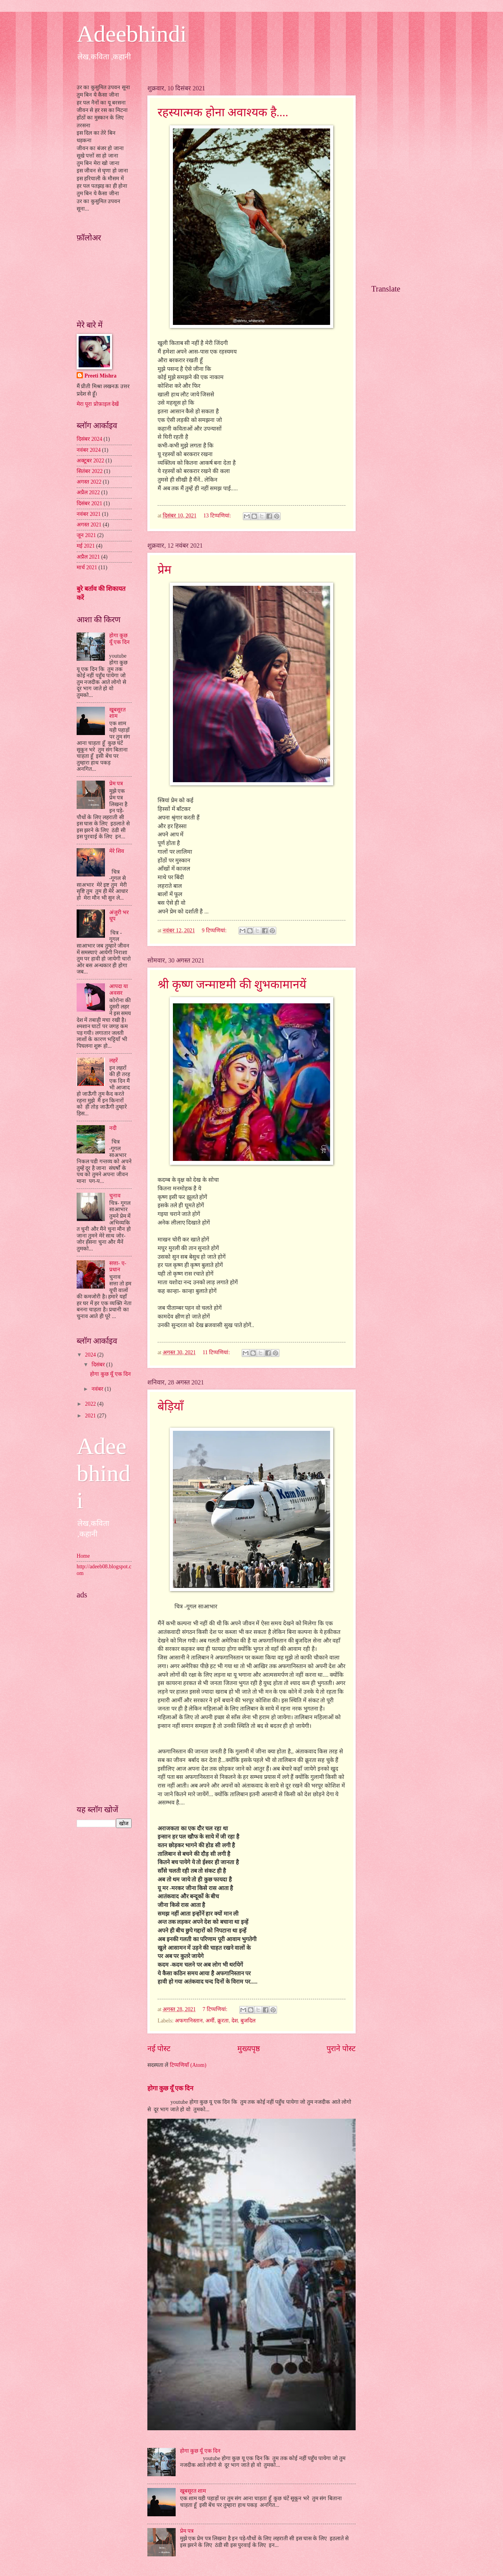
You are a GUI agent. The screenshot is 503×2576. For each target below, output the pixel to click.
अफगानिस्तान (189, 2021)
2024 (91, 1355)
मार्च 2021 (87, 567)
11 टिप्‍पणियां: (216, 1352)
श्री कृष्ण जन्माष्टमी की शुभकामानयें (232, 984)
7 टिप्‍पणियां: (215, 2009)
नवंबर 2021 (89, 514)
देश (234, 2021)
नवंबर (98, 1389)
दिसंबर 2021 (89, 503)
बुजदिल (247, 2021)
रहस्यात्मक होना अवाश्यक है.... (223, 112)
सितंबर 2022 (90, 471)
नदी (113, 1128)
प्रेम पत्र (187, 2531)
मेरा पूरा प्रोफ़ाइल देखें (98, 404)
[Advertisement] (104, 1697)
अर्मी (210, 2021)
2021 (91, 1416)
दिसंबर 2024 (89, 439)
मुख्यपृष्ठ (248, 2048)
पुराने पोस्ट (341, 2048)
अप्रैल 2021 (88, 557)
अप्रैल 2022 (88, 492)
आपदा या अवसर (118, 989)
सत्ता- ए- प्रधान (118, 1266)
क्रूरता (223, 2021)
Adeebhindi (132, 34)
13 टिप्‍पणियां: (217, 516)
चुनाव (115, 1196)
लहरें (113, 1060)
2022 (91, 1404)
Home (83, 1556)
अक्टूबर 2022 (90, 461)
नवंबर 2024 (89, 450)
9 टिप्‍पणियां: (215, 930)
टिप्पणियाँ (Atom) (188, 2065)
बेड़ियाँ (171, 1406)
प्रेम (164, 569)
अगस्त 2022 (89, 482)
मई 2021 (86, 546)
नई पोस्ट (159, 2048)
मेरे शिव (116, 851)
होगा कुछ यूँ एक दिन (170, 2088)
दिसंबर (99, 1365)
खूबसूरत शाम (193, 2491)
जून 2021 (86, 535)
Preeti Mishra (100, 376)
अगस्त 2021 (89, 525)
